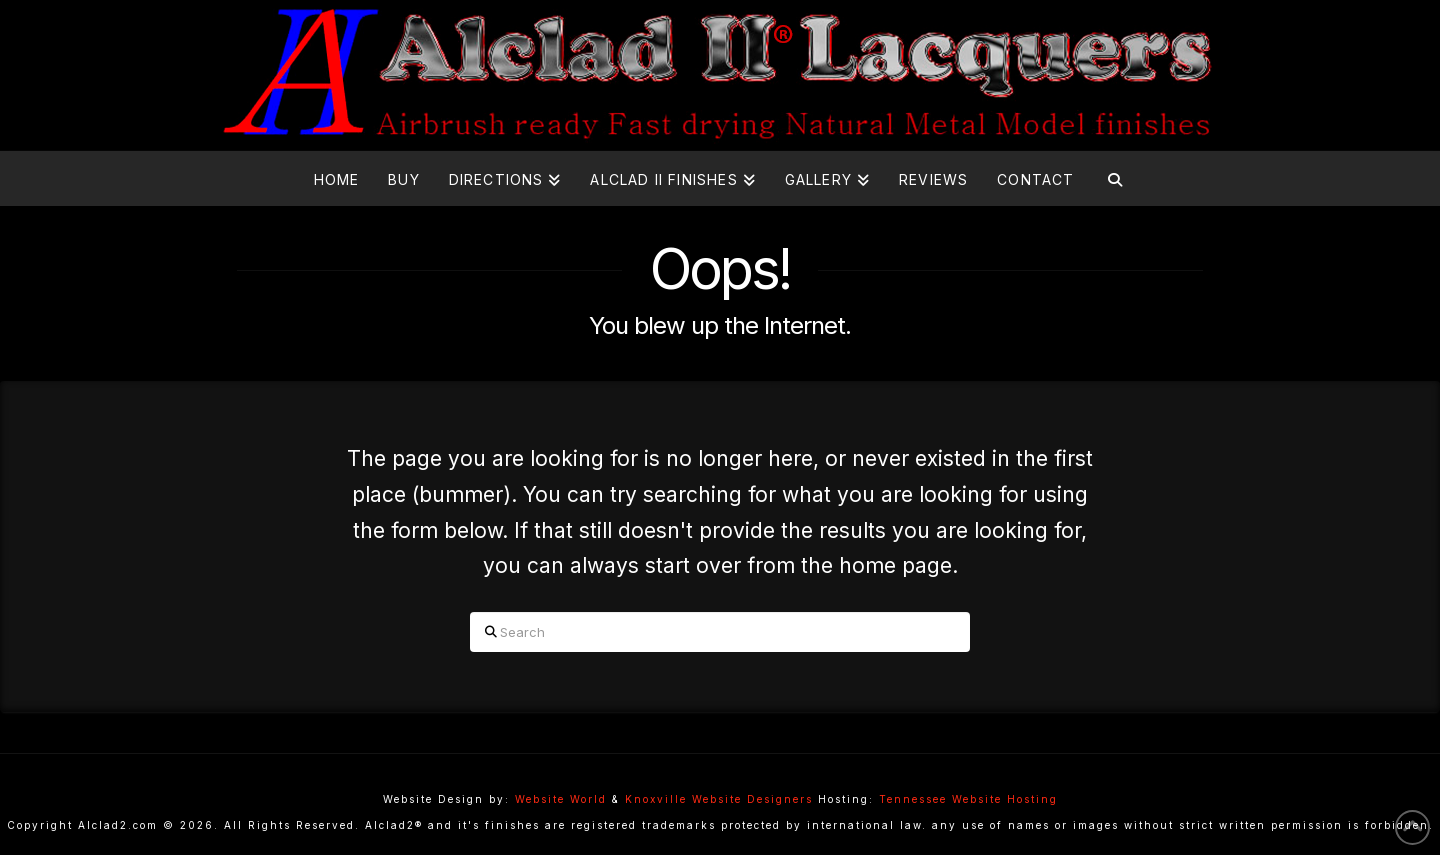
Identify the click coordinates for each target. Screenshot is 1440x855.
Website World (561, 799)
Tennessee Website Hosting (968, 799)
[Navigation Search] (1114, 178)
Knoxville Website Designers (719, 799)
